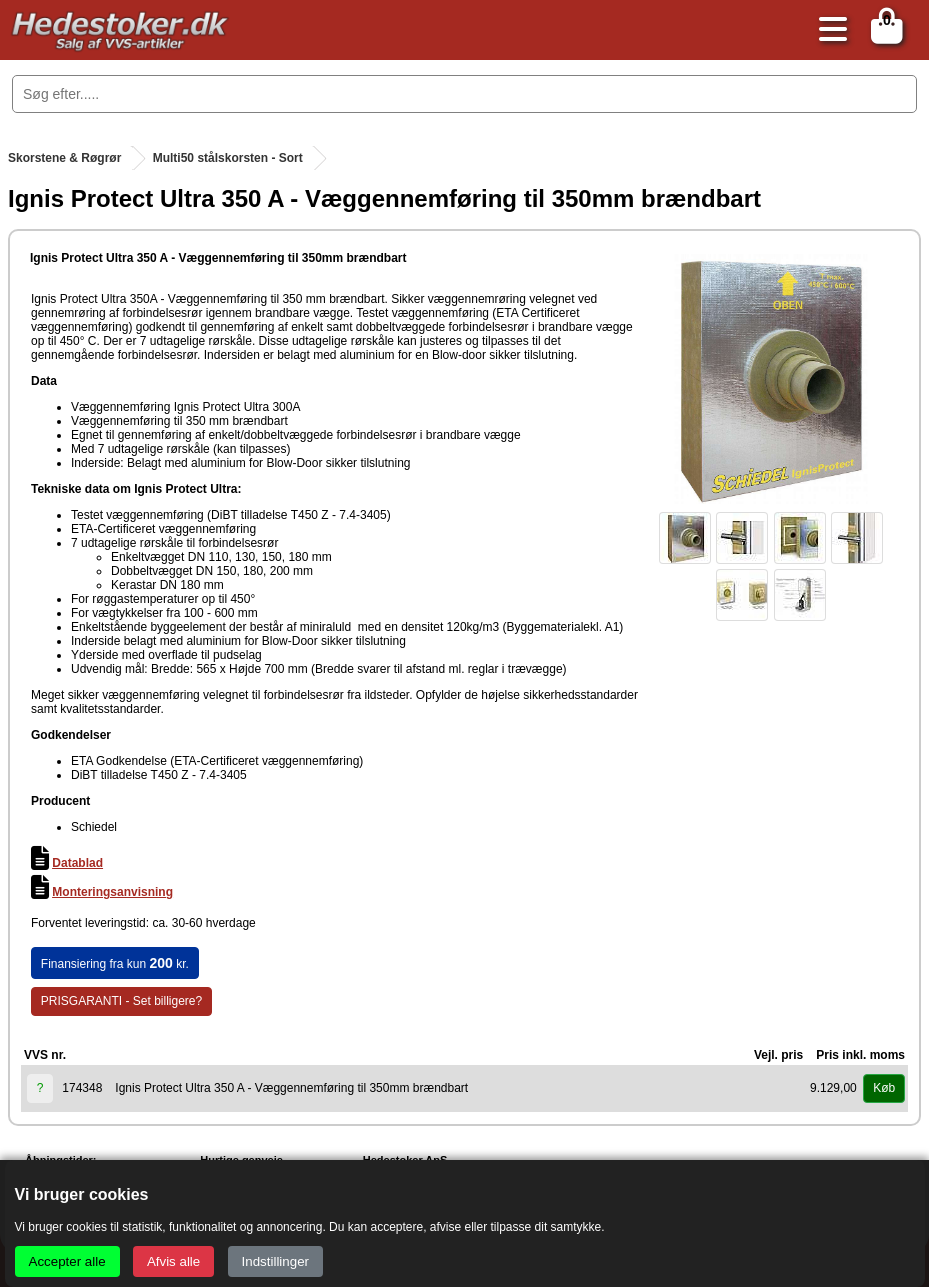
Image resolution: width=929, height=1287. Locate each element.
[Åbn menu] (828, 30)
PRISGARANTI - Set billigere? (121, 1001)
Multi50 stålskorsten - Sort (228, 158)
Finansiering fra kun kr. (115, 963)
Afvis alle (173, 1261)
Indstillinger (275, 1261)
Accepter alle (67, 1261)
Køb (884, 1088)
